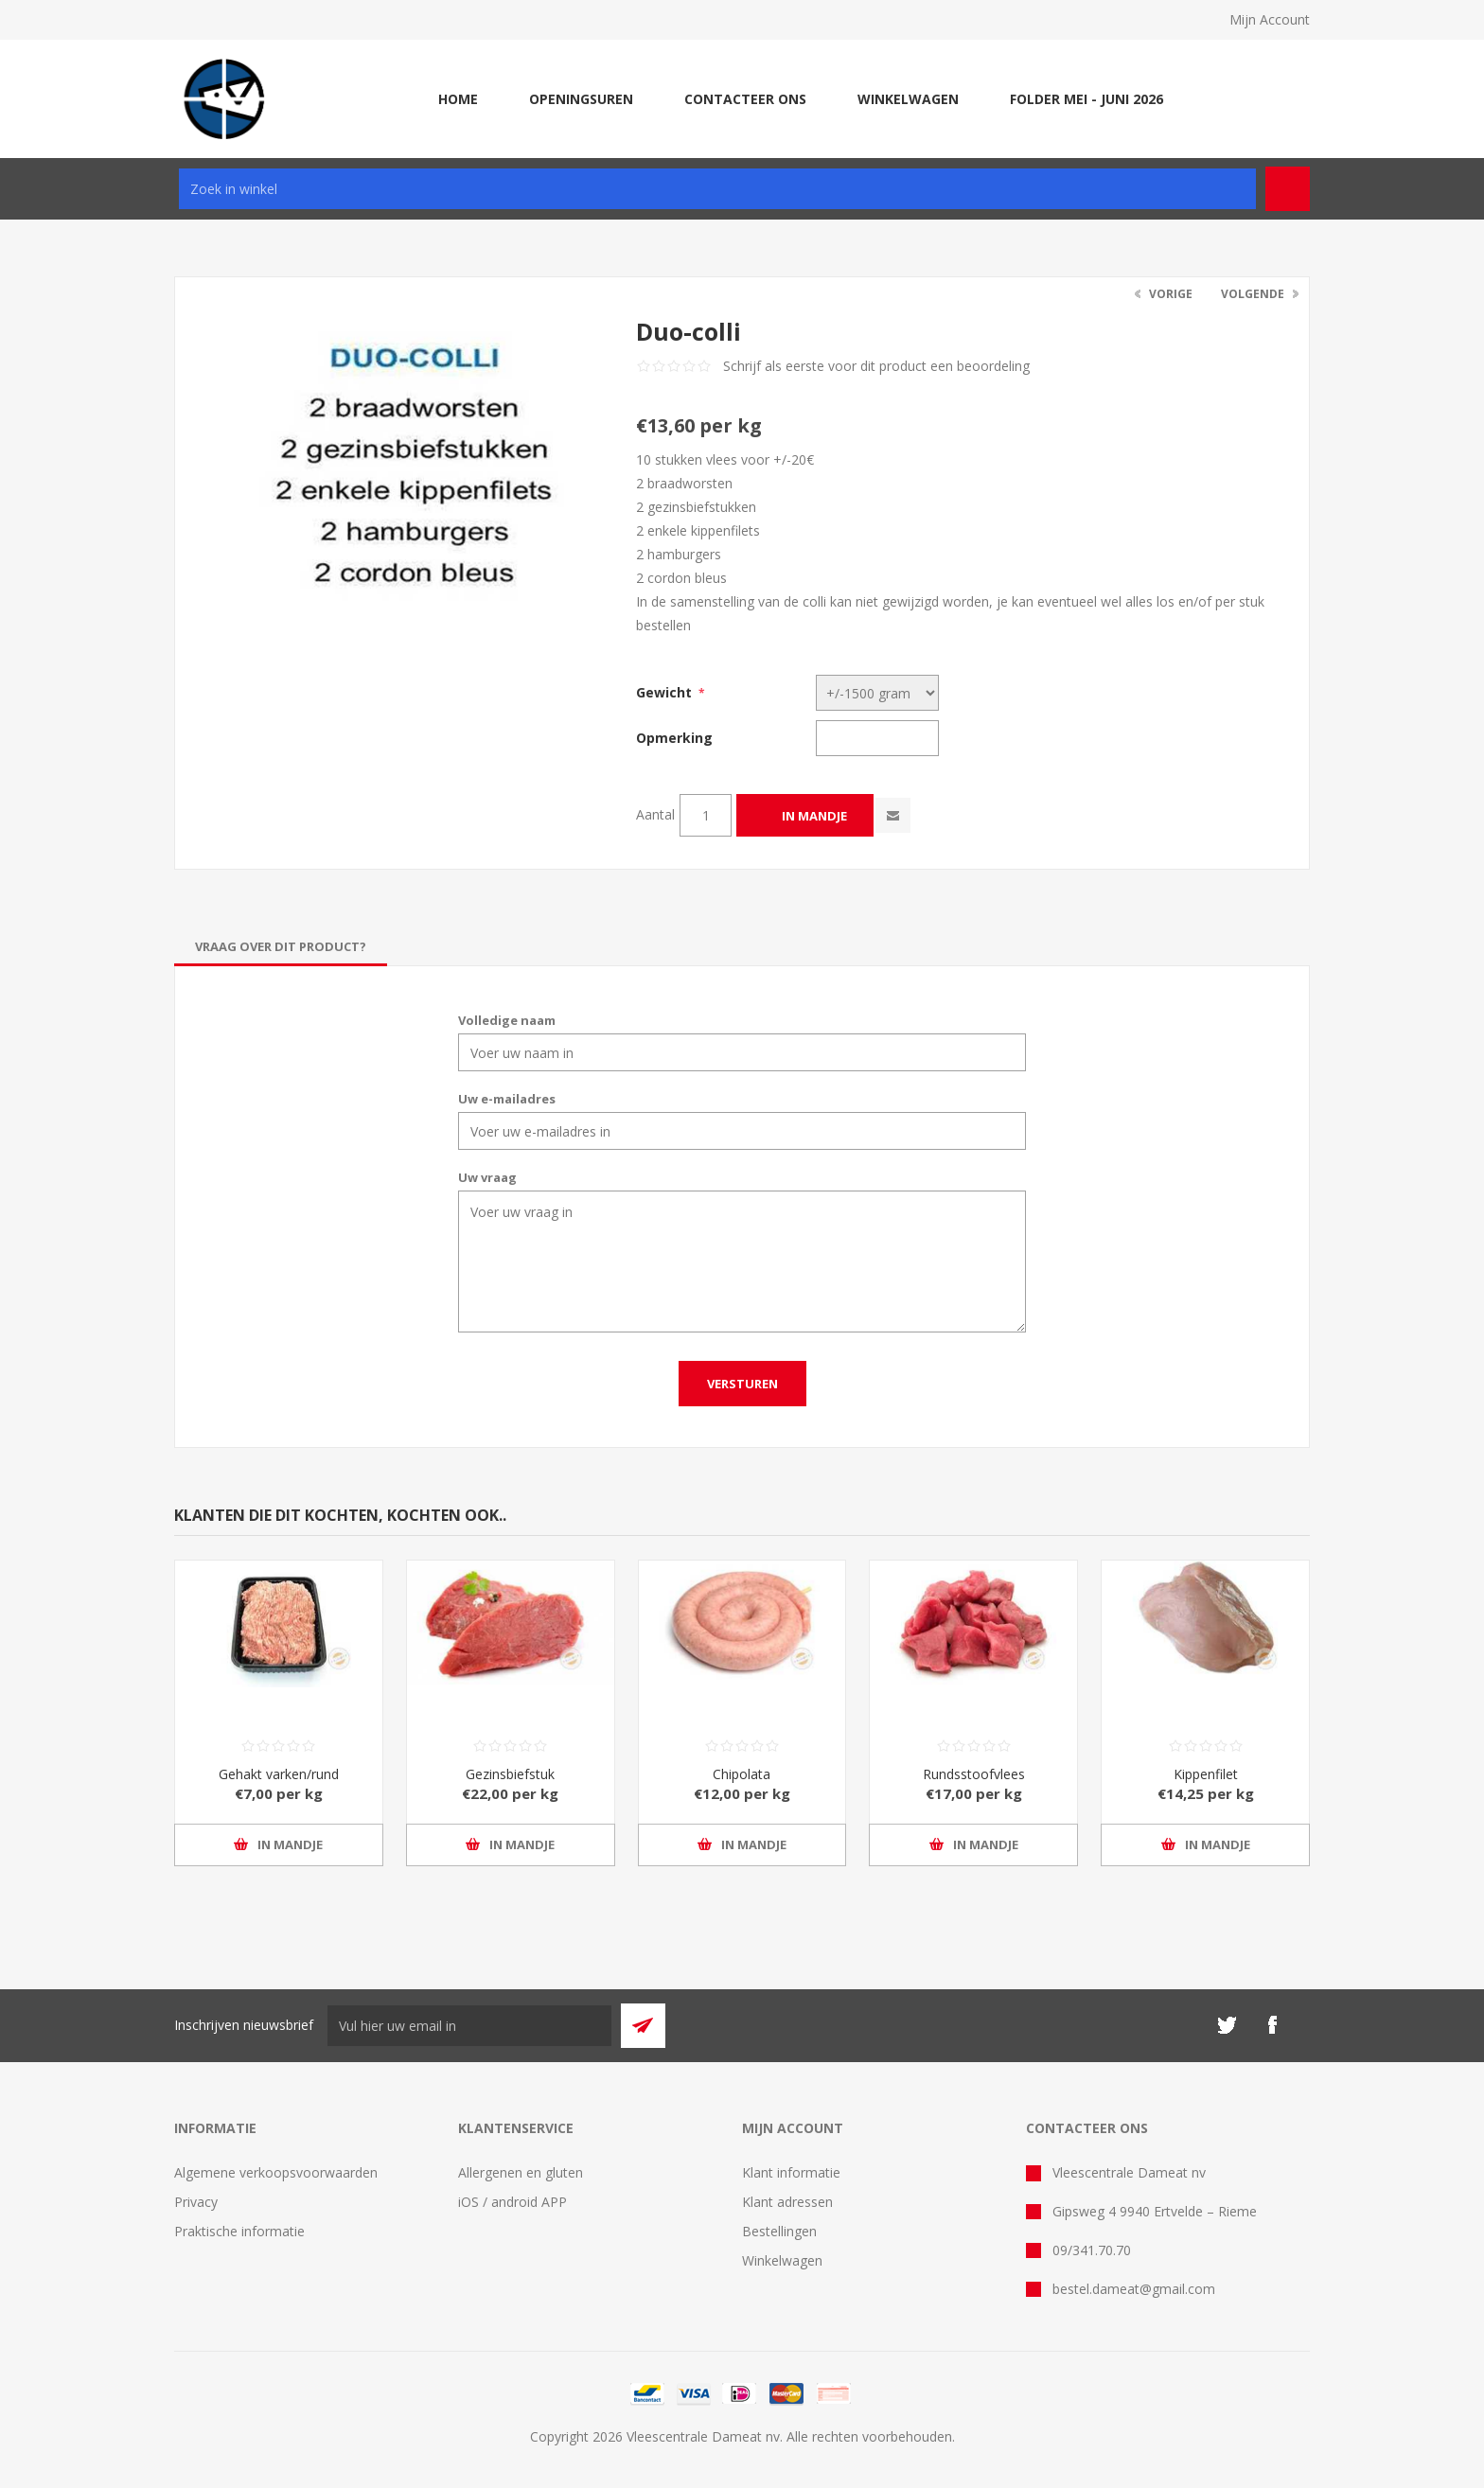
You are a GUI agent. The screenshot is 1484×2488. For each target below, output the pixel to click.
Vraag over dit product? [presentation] (280, 946)
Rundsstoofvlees (974, 1774)
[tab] (280, 946)
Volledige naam (507, 1020)
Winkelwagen (782, 2260)
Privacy (196, 2202)
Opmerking (674, 738)
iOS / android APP (512, 2202)
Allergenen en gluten (520, 2172)
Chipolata (741, 1774)
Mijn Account (1269, 19)
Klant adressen (787, 2202)
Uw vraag (487, 1177)
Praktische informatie (239, 2231)
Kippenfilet (1206, 1774)
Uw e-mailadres (507, 1098)
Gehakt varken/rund (279, 1774)
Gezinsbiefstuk (510, 1774)
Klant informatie (791, 2172)
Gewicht (664, 692)
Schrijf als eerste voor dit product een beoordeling (876, 366)
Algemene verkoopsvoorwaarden (276, 2172)
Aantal (655, 814)
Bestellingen (779, 2231)
